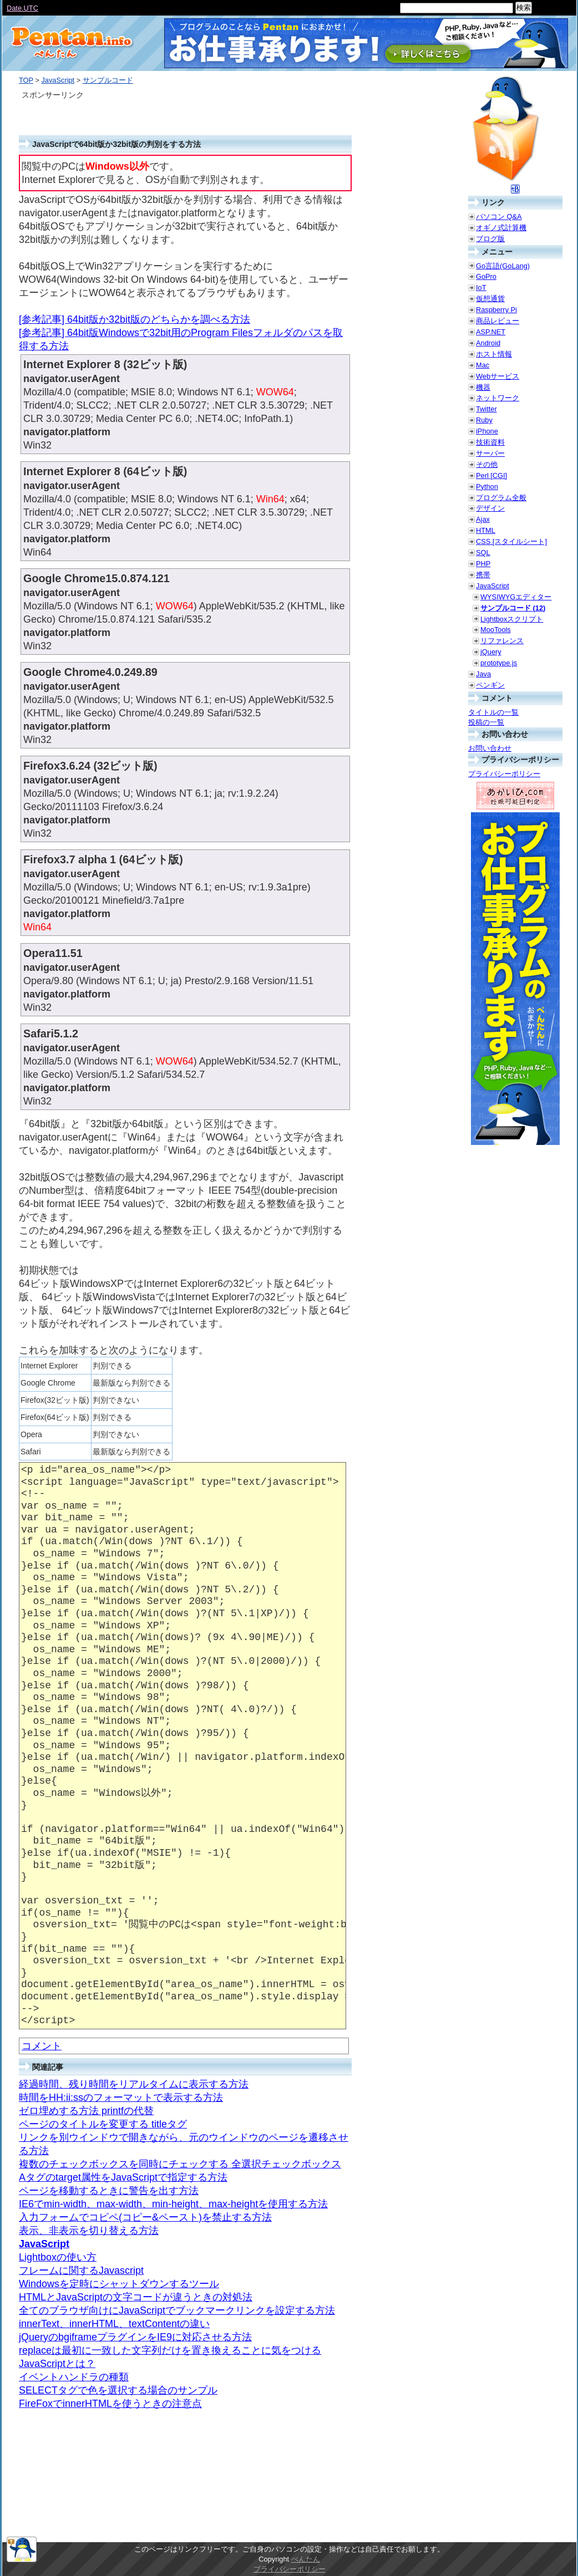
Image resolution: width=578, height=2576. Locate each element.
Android (488, 343)
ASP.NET (490, 332)
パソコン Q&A (499, 216)
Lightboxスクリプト (511, 619)
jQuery (490, 652)
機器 (483, 387)
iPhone (487, 431)
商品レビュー (497, 321)
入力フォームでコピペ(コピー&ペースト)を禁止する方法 (145, 2217)
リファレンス (502, 641)
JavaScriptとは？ (57, 2363)
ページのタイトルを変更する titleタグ (103, 2124)
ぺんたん (305, 2559)
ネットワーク (497, 398)
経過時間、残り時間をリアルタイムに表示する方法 (134, 2084)
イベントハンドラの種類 (74, 2376)
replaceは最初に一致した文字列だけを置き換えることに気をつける (170, 2350)
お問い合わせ (489, 748)
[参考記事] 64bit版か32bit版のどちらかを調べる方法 (134, 319)
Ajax (483, 519)
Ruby (484, 420)
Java (483, 674)
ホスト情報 (494, 354)
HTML (485, 530)
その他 (487, 464)
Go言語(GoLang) (503, 266)
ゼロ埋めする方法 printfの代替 (86, 2110)
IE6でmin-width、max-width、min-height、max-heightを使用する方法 (173, 2204)
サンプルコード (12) (512, 608)
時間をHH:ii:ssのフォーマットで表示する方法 (121, 2097)
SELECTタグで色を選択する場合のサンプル (118, 2390)
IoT (481, 287)
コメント (42, 2045)
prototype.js (498, 663)
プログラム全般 (501, 497)
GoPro (486, 276)
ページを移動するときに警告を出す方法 (109, 2190)
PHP (483, 563)
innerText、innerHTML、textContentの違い (114, 2323)
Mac (482, 365)
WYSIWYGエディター (515, 597)
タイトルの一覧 (493, 712)
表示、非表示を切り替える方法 (89, 2230)
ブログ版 (490, 239)
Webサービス (497, 376)
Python (487, 486)
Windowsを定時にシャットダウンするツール (119, 2283)
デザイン (490, 508)
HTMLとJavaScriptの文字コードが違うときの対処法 (135, 2297)
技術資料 (490, 442)
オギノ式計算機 (501, 227)
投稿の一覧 (486, 722)
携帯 (483, 575)
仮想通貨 (490, 298)
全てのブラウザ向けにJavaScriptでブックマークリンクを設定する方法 (177, 2310)
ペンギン (490, 685)
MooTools (495, 629)
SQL (483, 552)
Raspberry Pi (496, 310)
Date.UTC (22, 8)
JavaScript (57, 80)
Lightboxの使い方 (58, 2257)
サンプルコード (108, 80)
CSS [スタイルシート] (511, 541)
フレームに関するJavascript (81, 2270)
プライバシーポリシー (504, 774)
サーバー (490, 453)
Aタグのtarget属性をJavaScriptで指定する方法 (123, 2177)
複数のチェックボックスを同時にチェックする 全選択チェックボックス (180, 2164)
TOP (26, 80)
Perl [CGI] (491, 475)
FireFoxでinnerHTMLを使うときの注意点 (110, 2403)
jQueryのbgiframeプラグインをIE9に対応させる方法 (135, 2337)
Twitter (486, 409)
